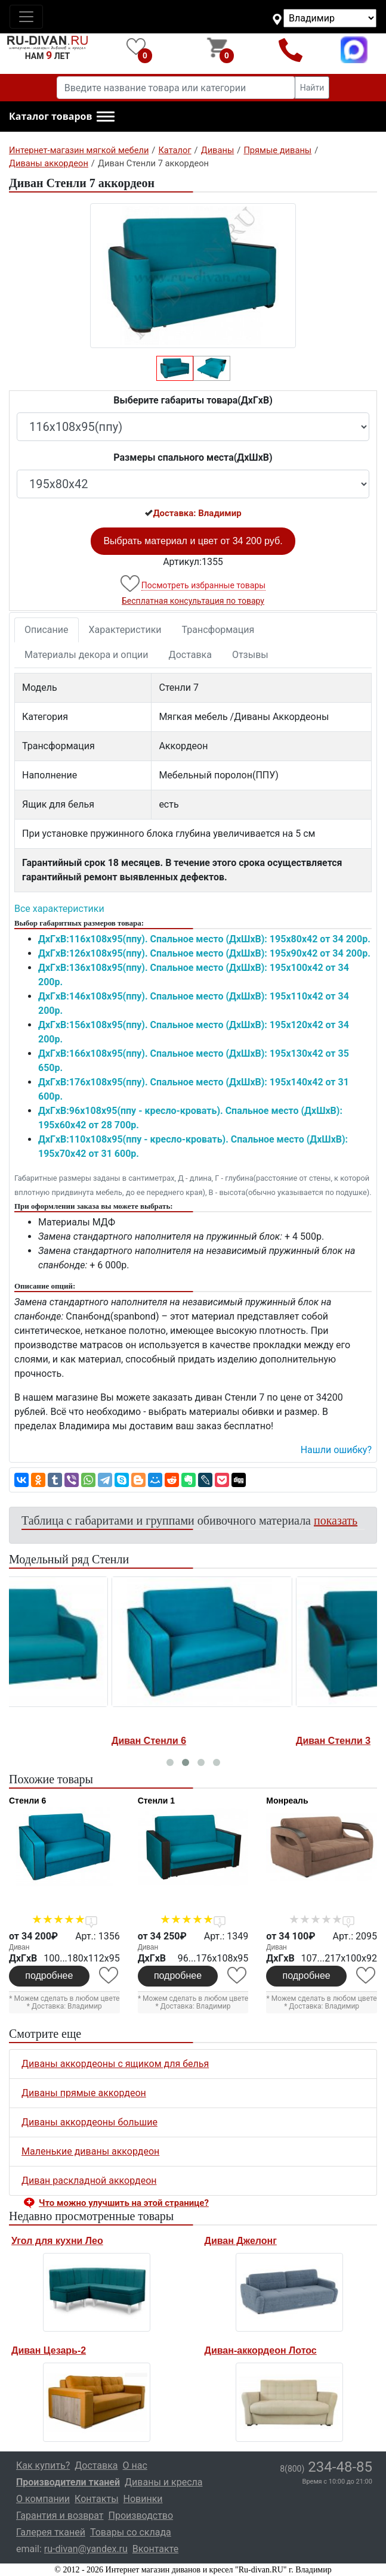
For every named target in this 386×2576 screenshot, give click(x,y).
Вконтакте (155, 2549)
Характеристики (125, 629)
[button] (62, 116)
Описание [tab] (46, 629)
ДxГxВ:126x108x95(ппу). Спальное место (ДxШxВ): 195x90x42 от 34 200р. (204, 953)
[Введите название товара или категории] (176, 87)
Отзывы (250, 654)
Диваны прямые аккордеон (83, 2093)
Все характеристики (59, 908)
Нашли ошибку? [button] (336, 1449)
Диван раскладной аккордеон (88, 2180)
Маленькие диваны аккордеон (90, 2151)
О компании (43, 2498)
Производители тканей (68, 2482)
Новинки (143, 2498)
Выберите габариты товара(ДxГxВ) (193, 400)
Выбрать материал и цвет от (192, 541)
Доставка (190, 654)
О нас (135, 2465)
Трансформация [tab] (218, 629)
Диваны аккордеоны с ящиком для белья (115, 2063)
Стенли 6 (27, 1800)
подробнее (49, 1975)
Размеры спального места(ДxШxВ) (192, 457)
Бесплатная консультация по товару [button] (193, 601)
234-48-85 (326, 2467)
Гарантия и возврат (60, 2515)
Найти (312, 87)
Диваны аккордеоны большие (89, 2122)
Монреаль (287, 1800)
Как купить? (43, 2465)
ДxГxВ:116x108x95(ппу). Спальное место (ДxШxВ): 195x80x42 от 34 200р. (204, 939)
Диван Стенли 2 (48, 1741)
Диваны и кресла (163, 2482)
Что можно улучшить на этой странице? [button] (124, 2203)
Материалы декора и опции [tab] (86, 654)
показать (335, 1520)
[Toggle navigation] (26, 17)
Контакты (96, 2498)
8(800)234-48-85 (290, 49)
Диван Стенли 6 (232, 1741)
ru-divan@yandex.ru (86, 2549)
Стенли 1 (156, 1800)
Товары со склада (130, 2532)
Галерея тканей (50, 2532)
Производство (141, 2515)
